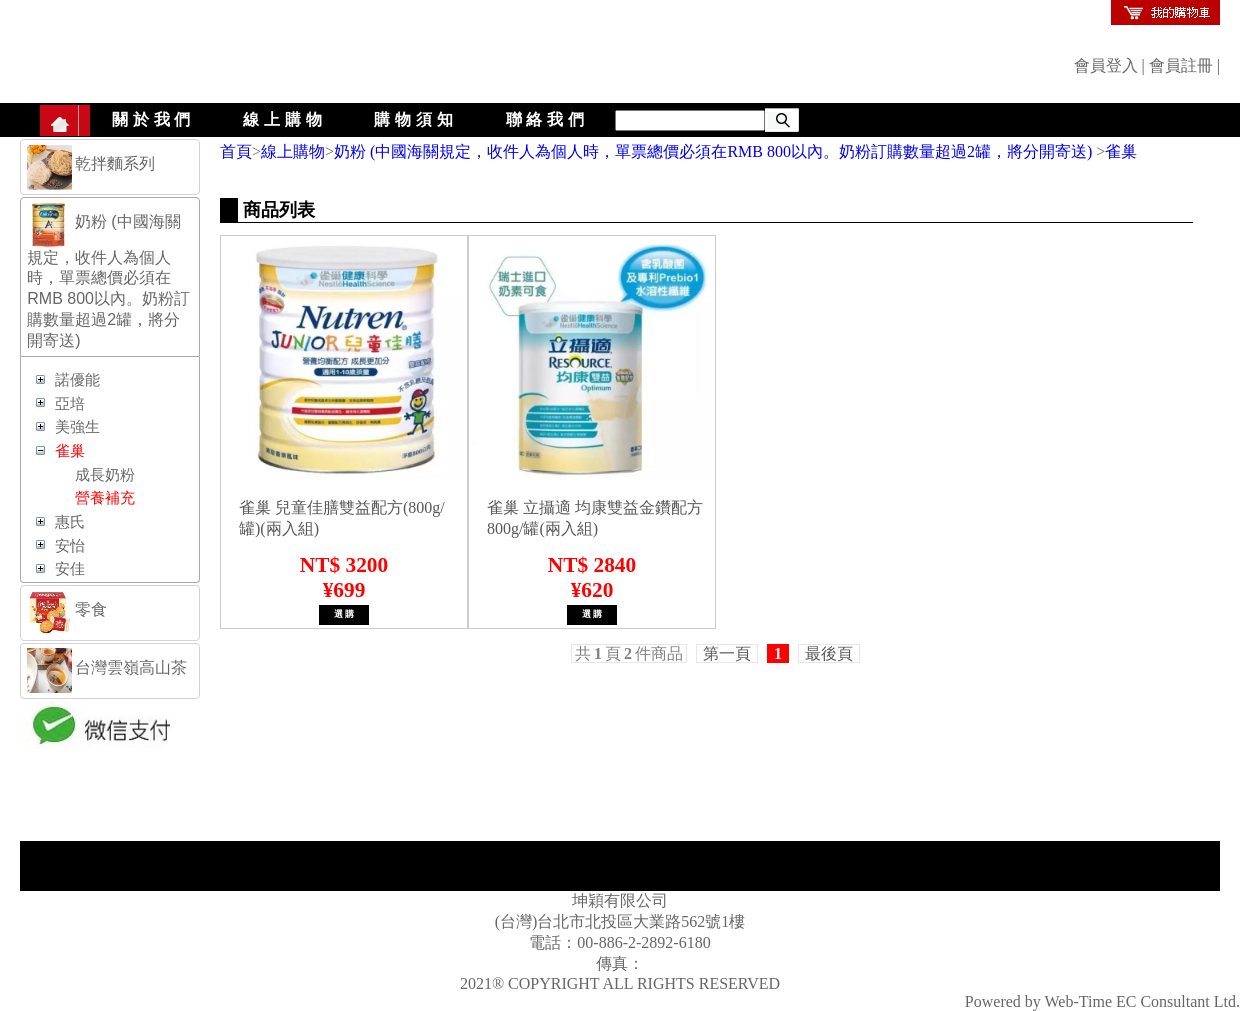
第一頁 (727, 653)
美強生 (77, 427)
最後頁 (829, 653)
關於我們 (153, 119)
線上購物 (284, 119)
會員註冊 (1181, 65)
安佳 (70, 569)
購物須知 (415, 119)
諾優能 (77, 380)
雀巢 (1121, 151)
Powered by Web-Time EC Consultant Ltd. (1102, 1001)
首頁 (236, 151)
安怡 (70, 546)
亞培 (70, 404)
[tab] (110, 167)
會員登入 (1106, 65)
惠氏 (70, 522)
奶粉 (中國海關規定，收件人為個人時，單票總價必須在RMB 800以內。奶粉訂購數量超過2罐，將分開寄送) (715, 151)
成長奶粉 (105, 475)
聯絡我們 (547, 119)
